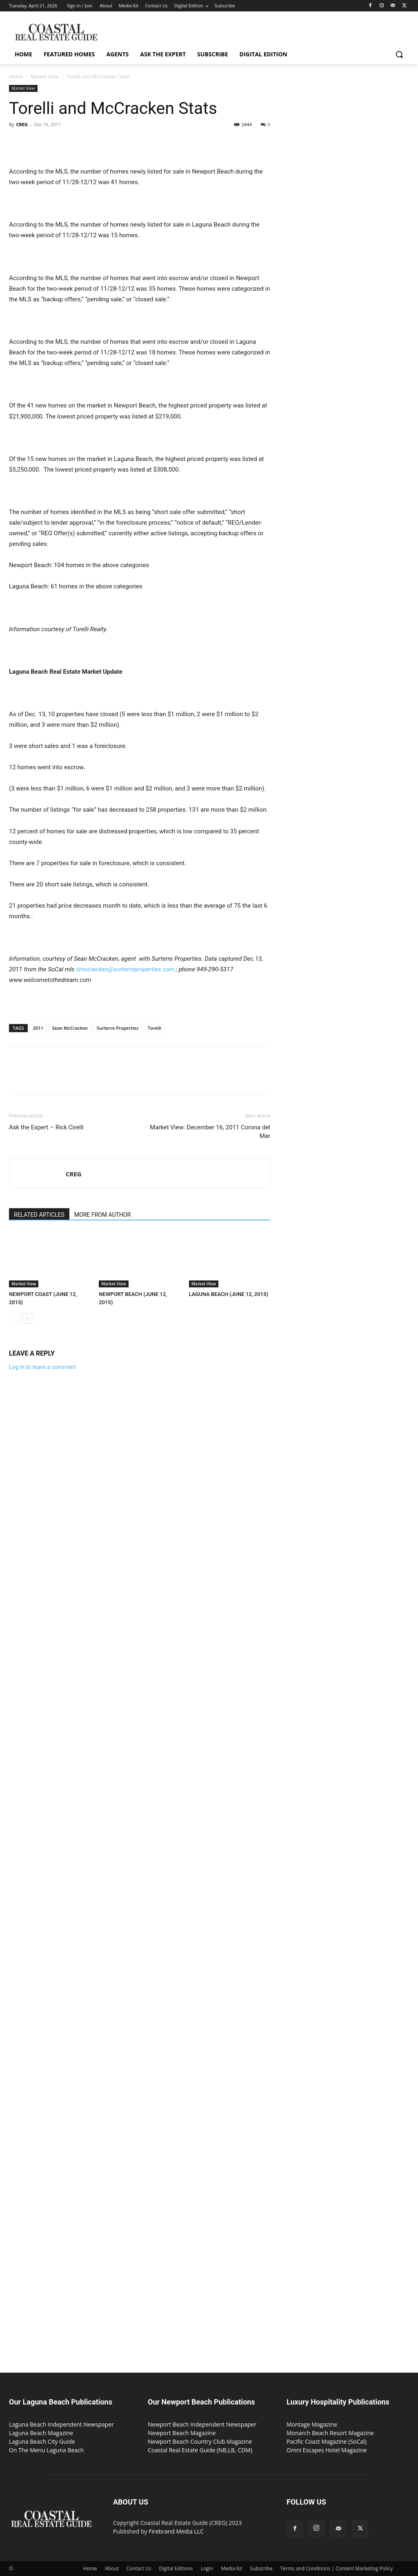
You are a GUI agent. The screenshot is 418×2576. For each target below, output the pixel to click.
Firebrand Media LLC (176, 2531)
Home (16, 76)
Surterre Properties (117, 1028)
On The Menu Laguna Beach (46, 2450)
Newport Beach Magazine (182, 2433)
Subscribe (261, 2568)
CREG (21, 124)
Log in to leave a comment (42, 1367)
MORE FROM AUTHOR (102, 1214)
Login (207, 2568)
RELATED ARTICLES (39, 1214)
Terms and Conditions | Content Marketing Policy (336, 2568)
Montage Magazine (312, 2424)
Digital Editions (176, 2568)
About (112, 2568)
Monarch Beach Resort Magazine (330, 2433)
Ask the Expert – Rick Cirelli (46, 1127)
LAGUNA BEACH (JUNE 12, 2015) (228, 1294)
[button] (399, 54)
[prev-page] (14, 1319)
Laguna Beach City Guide (42, 2441)
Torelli (154, 1028)
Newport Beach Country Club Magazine (200, 2441)
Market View (45, 76)
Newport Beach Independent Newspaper (202, 2424)
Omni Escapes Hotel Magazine (327, 2450)
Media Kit (231, 2568)
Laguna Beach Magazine (41, 2433)
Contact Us (139, 2568)
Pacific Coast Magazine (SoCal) (327, 2441)
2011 (38, 1028)
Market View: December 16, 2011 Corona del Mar (210, 1132)
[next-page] (27, 1319)
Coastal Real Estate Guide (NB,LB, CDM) (200, 2450)
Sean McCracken (70, 1028)
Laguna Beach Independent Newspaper (61, 2424)
